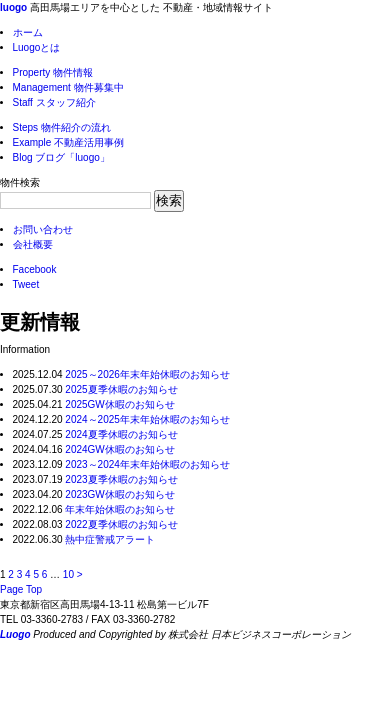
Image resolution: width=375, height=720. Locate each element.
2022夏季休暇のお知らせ (121, 524)
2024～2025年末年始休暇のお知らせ (147, 419)
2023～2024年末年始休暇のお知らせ (147, 464)
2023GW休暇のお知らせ (119, 494)
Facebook (35, 269)
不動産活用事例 (69, 142)
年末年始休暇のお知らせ (120, 509)
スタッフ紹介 (54, 102)
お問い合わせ (43, 229)
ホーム (28, 32)
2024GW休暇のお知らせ (119, 449)
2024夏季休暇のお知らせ (121, 434)
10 (68, 574)
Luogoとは (37, 47)
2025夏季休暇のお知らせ (121, 389)
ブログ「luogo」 (61, 157)
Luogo (15, 634)
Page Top (21, 589)
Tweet (26, 284)
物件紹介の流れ (62, 127)
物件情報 (53, 72)
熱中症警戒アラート (110, 539)
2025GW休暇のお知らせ (119, 404)
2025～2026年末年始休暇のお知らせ (147, 374)
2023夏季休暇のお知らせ (121, 479)
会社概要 (33, 244)
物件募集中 (68, 87)
